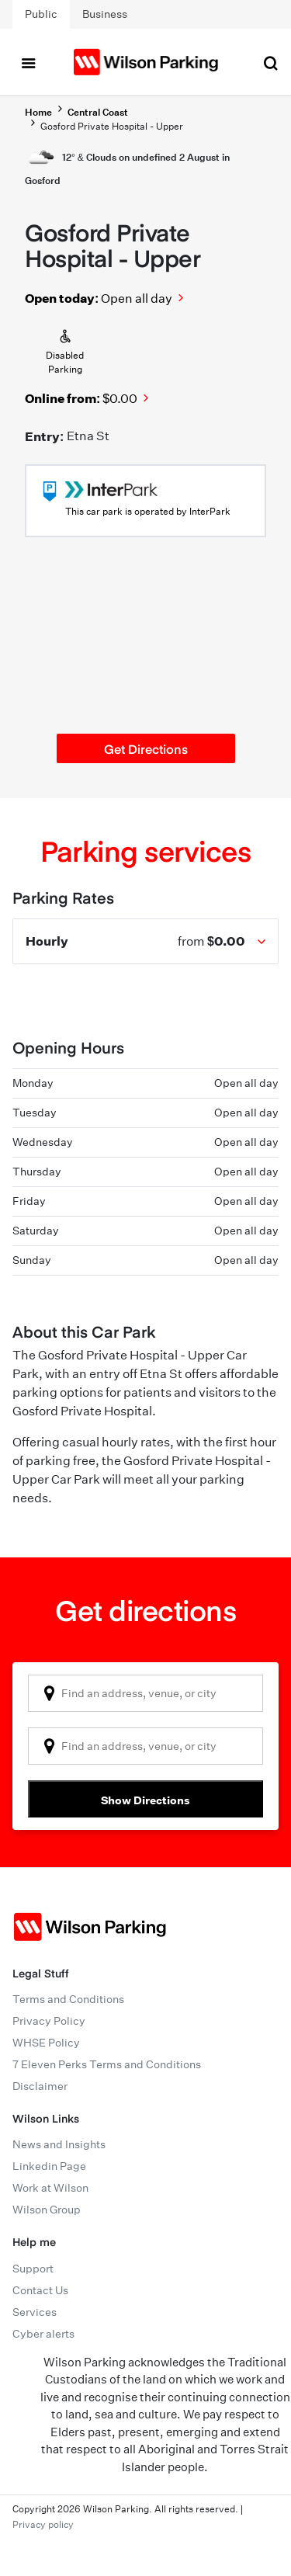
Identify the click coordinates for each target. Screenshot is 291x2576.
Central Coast (98, 112)
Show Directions (145, 1800)
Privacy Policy (48, 2021)
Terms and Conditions (68, 1999)
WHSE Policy (46, 2042)
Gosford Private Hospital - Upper (111, 126)
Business (104, 14)
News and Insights (59, 2144)
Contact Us (40, 2290)
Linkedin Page (49, 2166)
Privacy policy (43, 2524)
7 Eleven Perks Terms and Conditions (106, 2064)
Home (38, 112)
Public (41, 14)
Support (33, 2268)
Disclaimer (40, 2086)
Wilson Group (46, 2209)
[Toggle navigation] (27, 62)
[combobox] (145, 1693)
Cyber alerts (43, 2334)
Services (34, 2312)
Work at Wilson (50, 2188)
